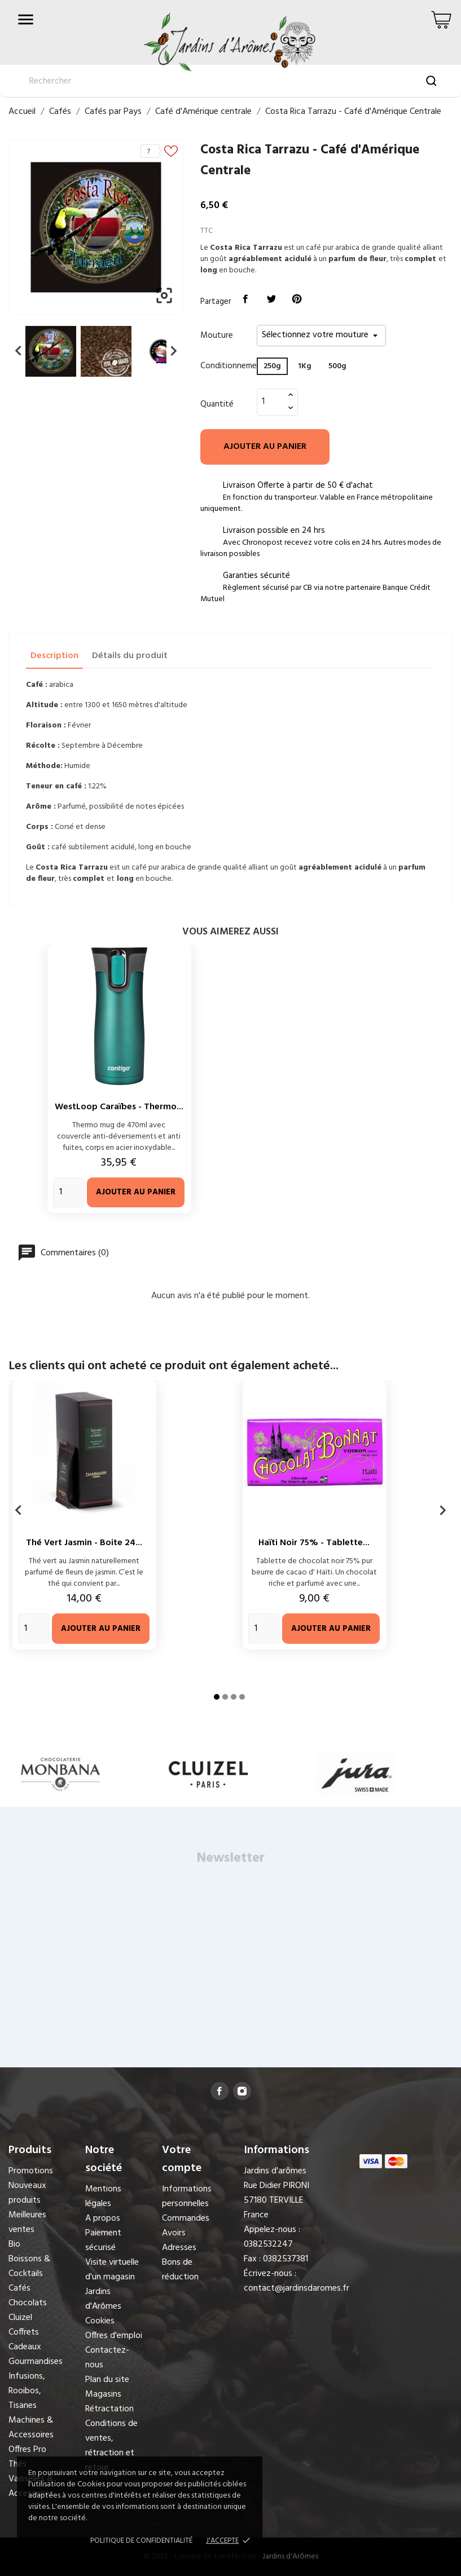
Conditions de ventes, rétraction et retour (111, 2445)
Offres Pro (27, 2449)
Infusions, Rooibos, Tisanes (26, 2391)
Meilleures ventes (27, 2222)
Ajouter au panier (264, 446)
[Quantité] (270, 401)
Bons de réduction (180, 2269)
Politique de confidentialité (141, 2541)
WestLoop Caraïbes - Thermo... (119, 1107)
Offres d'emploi (113, 2335)
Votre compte (181, 2159)
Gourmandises (35, 2361)
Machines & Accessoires (31, 2427)
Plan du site (107, 2379)
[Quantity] (68, 1192)
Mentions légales (103, 2196)
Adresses (179, 2247)
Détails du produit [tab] (130, 656)
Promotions (30, 2171)
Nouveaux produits (27, 2193)
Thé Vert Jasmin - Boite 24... (84, 1543)
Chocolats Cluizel (27, 2310)
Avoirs (174, 2233)
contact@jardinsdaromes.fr (296, 2288)
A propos (102, 2218)
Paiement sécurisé (103, 2240)
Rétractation (109, 2409)
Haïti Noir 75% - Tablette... (314, 1543)
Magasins (103, 2394)
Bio (14, 2244)
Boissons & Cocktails (29, 2266)
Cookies (100, 2321)
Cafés (19, 2288)
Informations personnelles (187, 2196)
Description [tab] (54, 656)
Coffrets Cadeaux (24, 2339)
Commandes (185, 2218)
